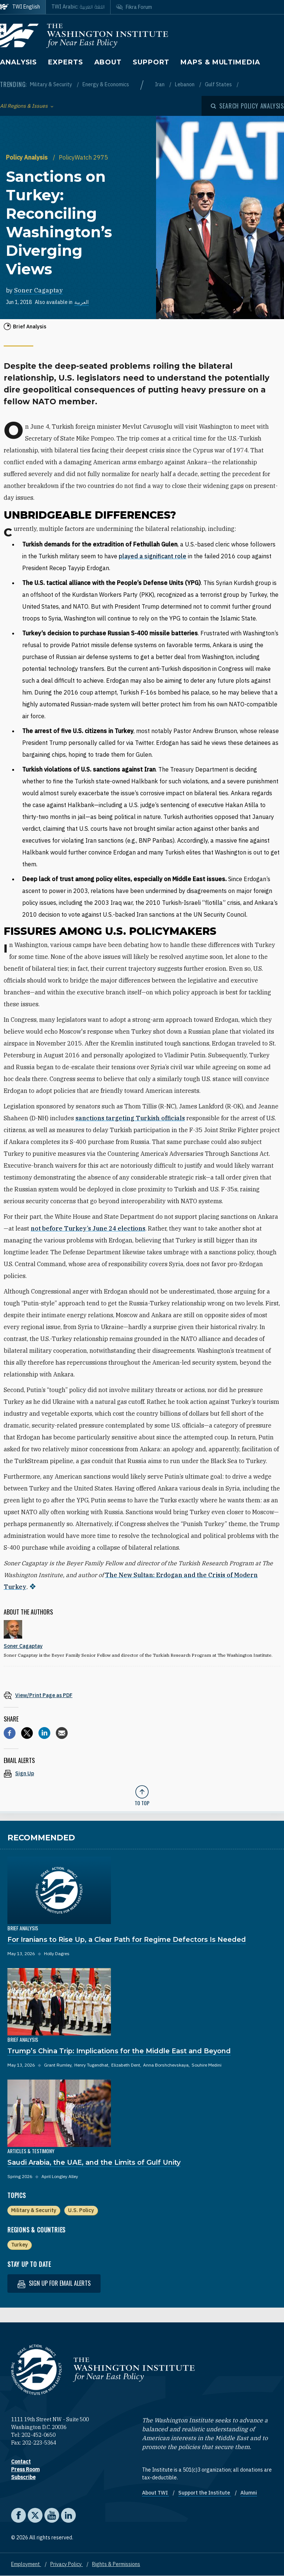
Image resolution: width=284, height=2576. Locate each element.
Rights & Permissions (116, 2564)
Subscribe (23, 2477)
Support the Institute (204, 2492)
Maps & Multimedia (220, 62)
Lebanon (185, 84)
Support (151, 62)
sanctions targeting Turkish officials (130, 1118)
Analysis (18, 62)
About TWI (155, 2492)
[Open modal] (247, 105)
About (108, 62)
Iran (160, 84)
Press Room (25, 2469)
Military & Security (51, 84)
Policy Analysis (27, 157)
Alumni (248, 2492)
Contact (21, 2461)
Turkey (19, 2244)
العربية (81, 302)
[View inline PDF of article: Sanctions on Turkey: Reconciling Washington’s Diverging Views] (142, 1695)
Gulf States (219, 84)
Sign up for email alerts (54, 2283)
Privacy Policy (66, 2564)
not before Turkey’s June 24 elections (88, 1228)
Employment (26, 2564)
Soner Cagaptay (38, 290)
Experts (65, 62)
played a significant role (152, 556)
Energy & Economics (105, 84)
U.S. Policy (81, 2210)
